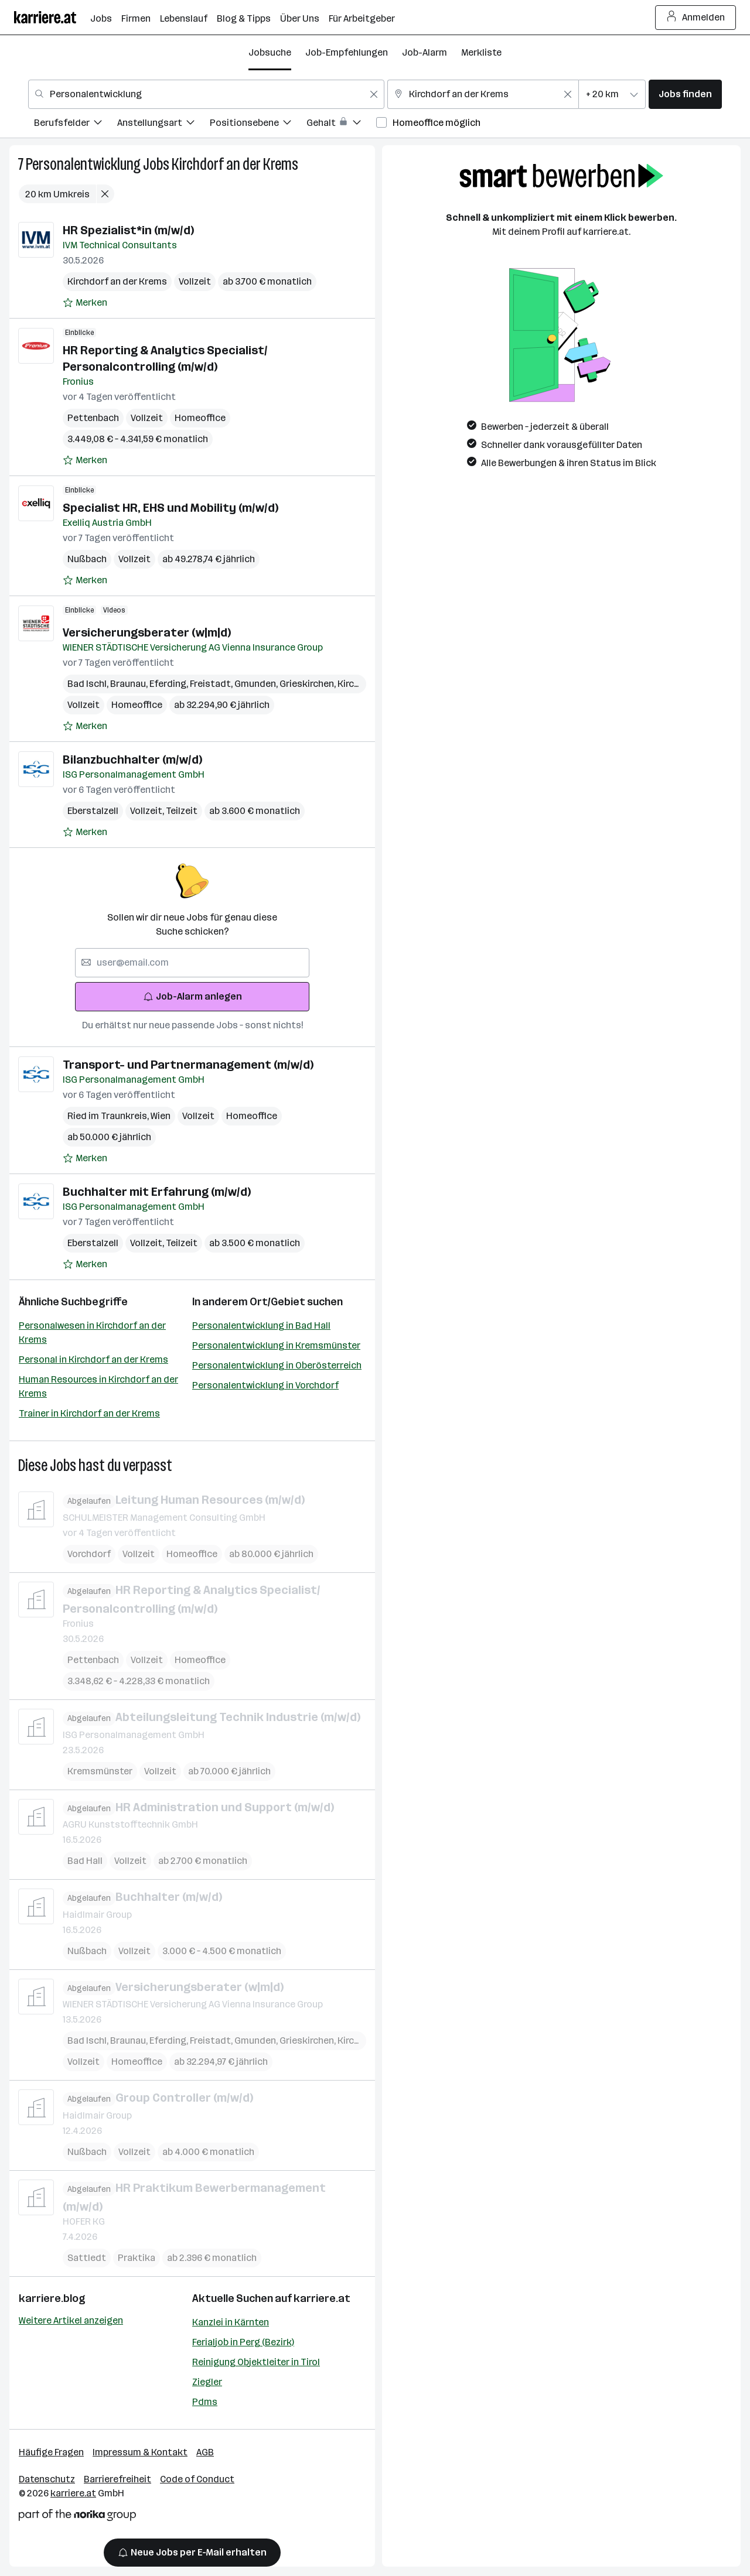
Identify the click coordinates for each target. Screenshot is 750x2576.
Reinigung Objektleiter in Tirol (256, 2362)
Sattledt (86, 2257)
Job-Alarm (424, 52)
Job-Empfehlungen (346, 52)
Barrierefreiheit (117, 2479)
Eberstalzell (92, 810)
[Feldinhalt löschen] (373, 94)
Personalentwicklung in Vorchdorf (265, 1385)
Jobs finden (685, 94)
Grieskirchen (308, 683)
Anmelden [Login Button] (696, 18)
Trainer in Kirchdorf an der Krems (89, 1413)
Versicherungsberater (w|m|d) (147, 632)
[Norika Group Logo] (77, 2517)
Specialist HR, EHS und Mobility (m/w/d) (170, 508)
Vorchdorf (89, 1553)
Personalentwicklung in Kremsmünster (276, 1345)
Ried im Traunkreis (109, 1115)
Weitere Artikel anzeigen (71, 2320)
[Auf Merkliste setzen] (85, 303)
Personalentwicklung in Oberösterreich (277, 1365)
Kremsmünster (99, 1770)
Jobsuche (269, 52)
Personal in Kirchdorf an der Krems (93, 1359)
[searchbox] (192, 962)
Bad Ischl (88, 683)
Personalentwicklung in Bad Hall (261, 1325)
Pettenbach (93, 417)
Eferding (169, 683)
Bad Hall (85, 1860)
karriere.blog (52, 2298)
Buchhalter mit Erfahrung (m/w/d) (157, 1192)
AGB (205, 2452)
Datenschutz (47, 2479)
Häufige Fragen (51, 2452)
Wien (161, 1115)
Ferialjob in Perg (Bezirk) (243, 2342)
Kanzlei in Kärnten (230, 2322)
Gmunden (256, 683)
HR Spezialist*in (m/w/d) (128, 230)
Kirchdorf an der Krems (235, 164)
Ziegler (207, 2381)
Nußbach (87, 559)
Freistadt (212, 683)
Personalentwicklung (83, 164)
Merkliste (481, 52)
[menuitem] (75, 124)
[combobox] (206, 94)
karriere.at (322, 2298)
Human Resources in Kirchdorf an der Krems (98, 1386)
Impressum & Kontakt (140, 2452)
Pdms (204, 2401)
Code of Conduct (197, 2479)
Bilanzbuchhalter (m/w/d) (132, 759)
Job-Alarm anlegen (192, 996)
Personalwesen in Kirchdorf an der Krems (92, 1332)
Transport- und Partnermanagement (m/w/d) (188, 1065)
